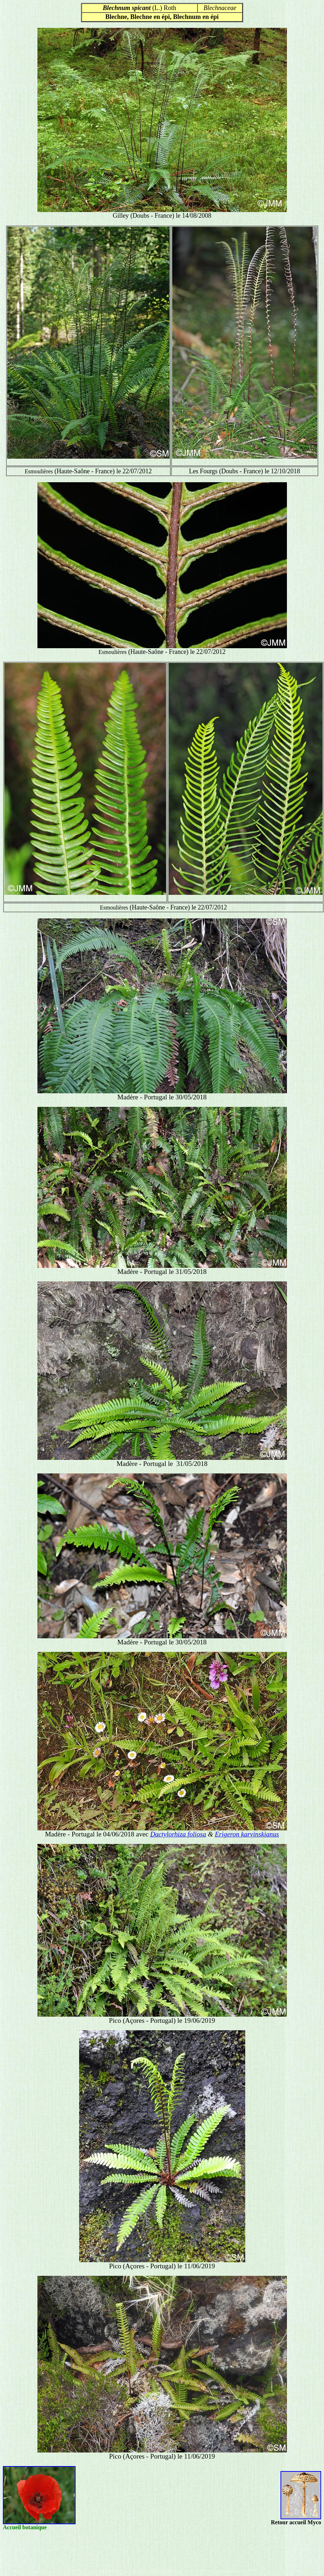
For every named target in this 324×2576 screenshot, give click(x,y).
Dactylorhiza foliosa (178, 1834)
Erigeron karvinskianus (247, 1834)
